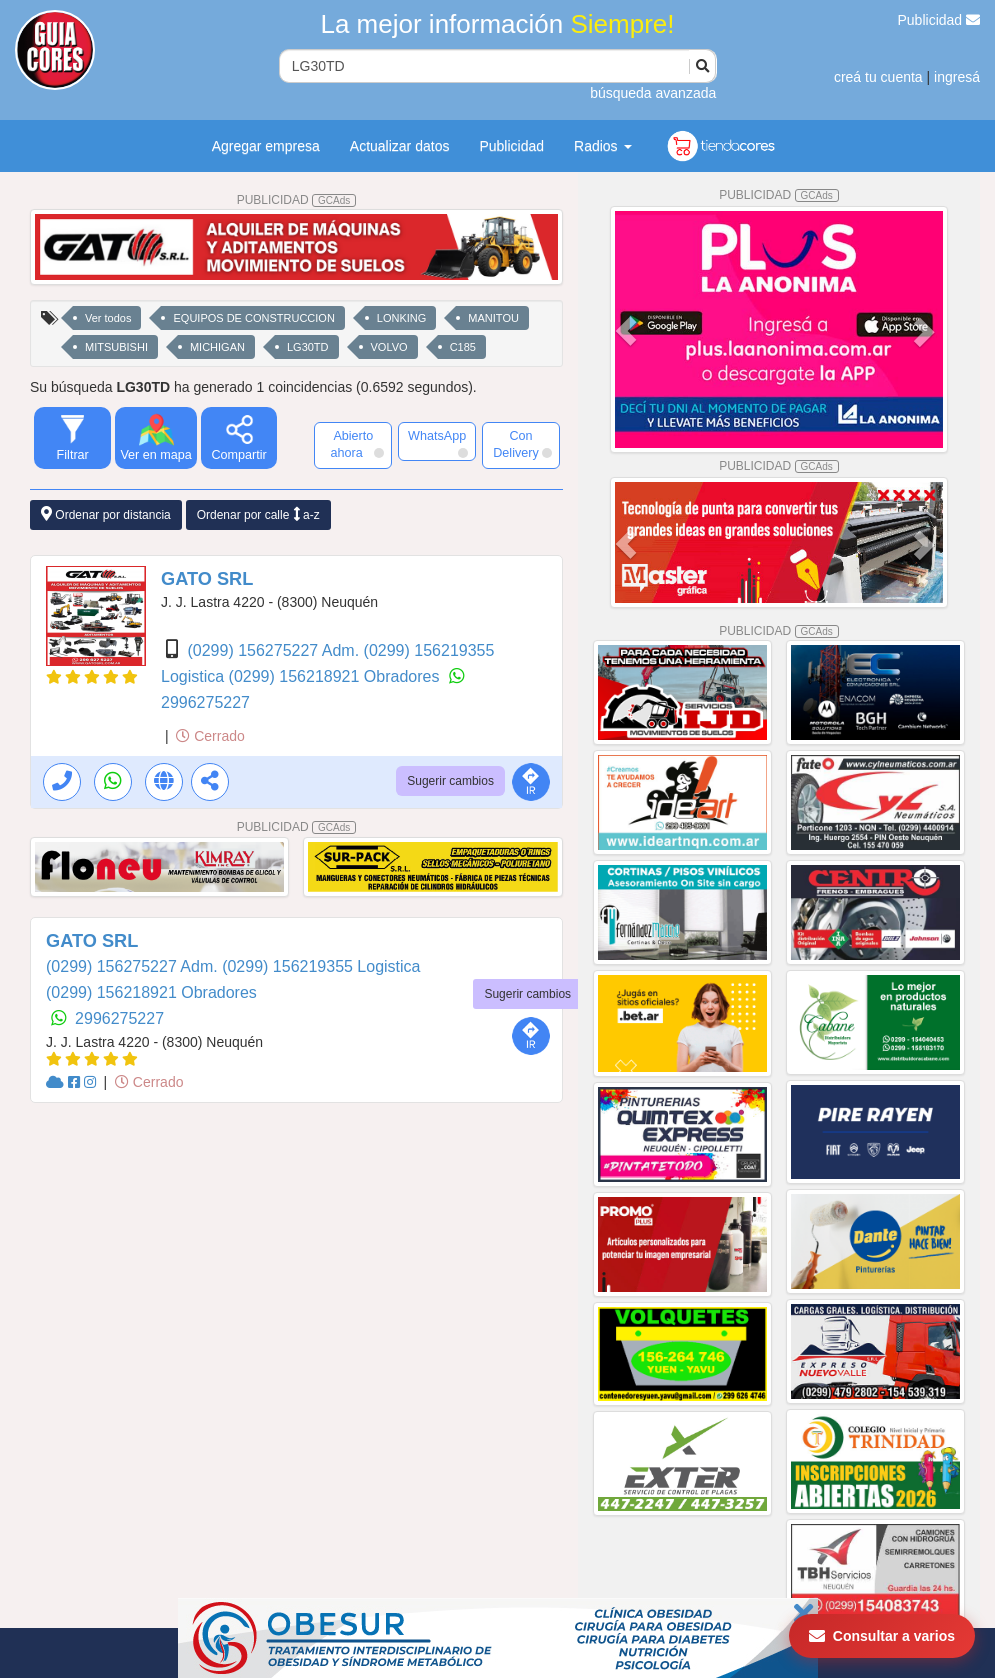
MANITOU (493, 318)
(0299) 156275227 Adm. (275, 650)
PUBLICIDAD (297, 200)
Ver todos (108, 318)
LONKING (402, 318)
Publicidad (939, 20)
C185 (463, 347)
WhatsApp (438, 444)
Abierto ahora (358, 445)
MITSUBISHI (116, 347)
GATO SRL (207, 579)
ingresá (957, 77)
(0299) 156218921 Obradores (336, 676)
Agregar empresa (266, 146)
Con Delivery (522, 445)
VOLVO (389, 347)
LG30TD (308, 347)
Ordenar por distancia (106, 514)
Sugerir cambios (450, 781)
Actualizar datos (400, 146)
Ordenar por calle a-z (258, 514)
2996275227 (205, 702)
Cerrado (210, 736)
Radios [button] (602, 146)
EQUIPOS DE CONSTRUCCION (253, 318)
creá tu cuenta (878, 77)
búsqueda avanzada (653, 93)
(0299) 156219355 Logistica (321, 966)
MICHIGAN (217, 347)
